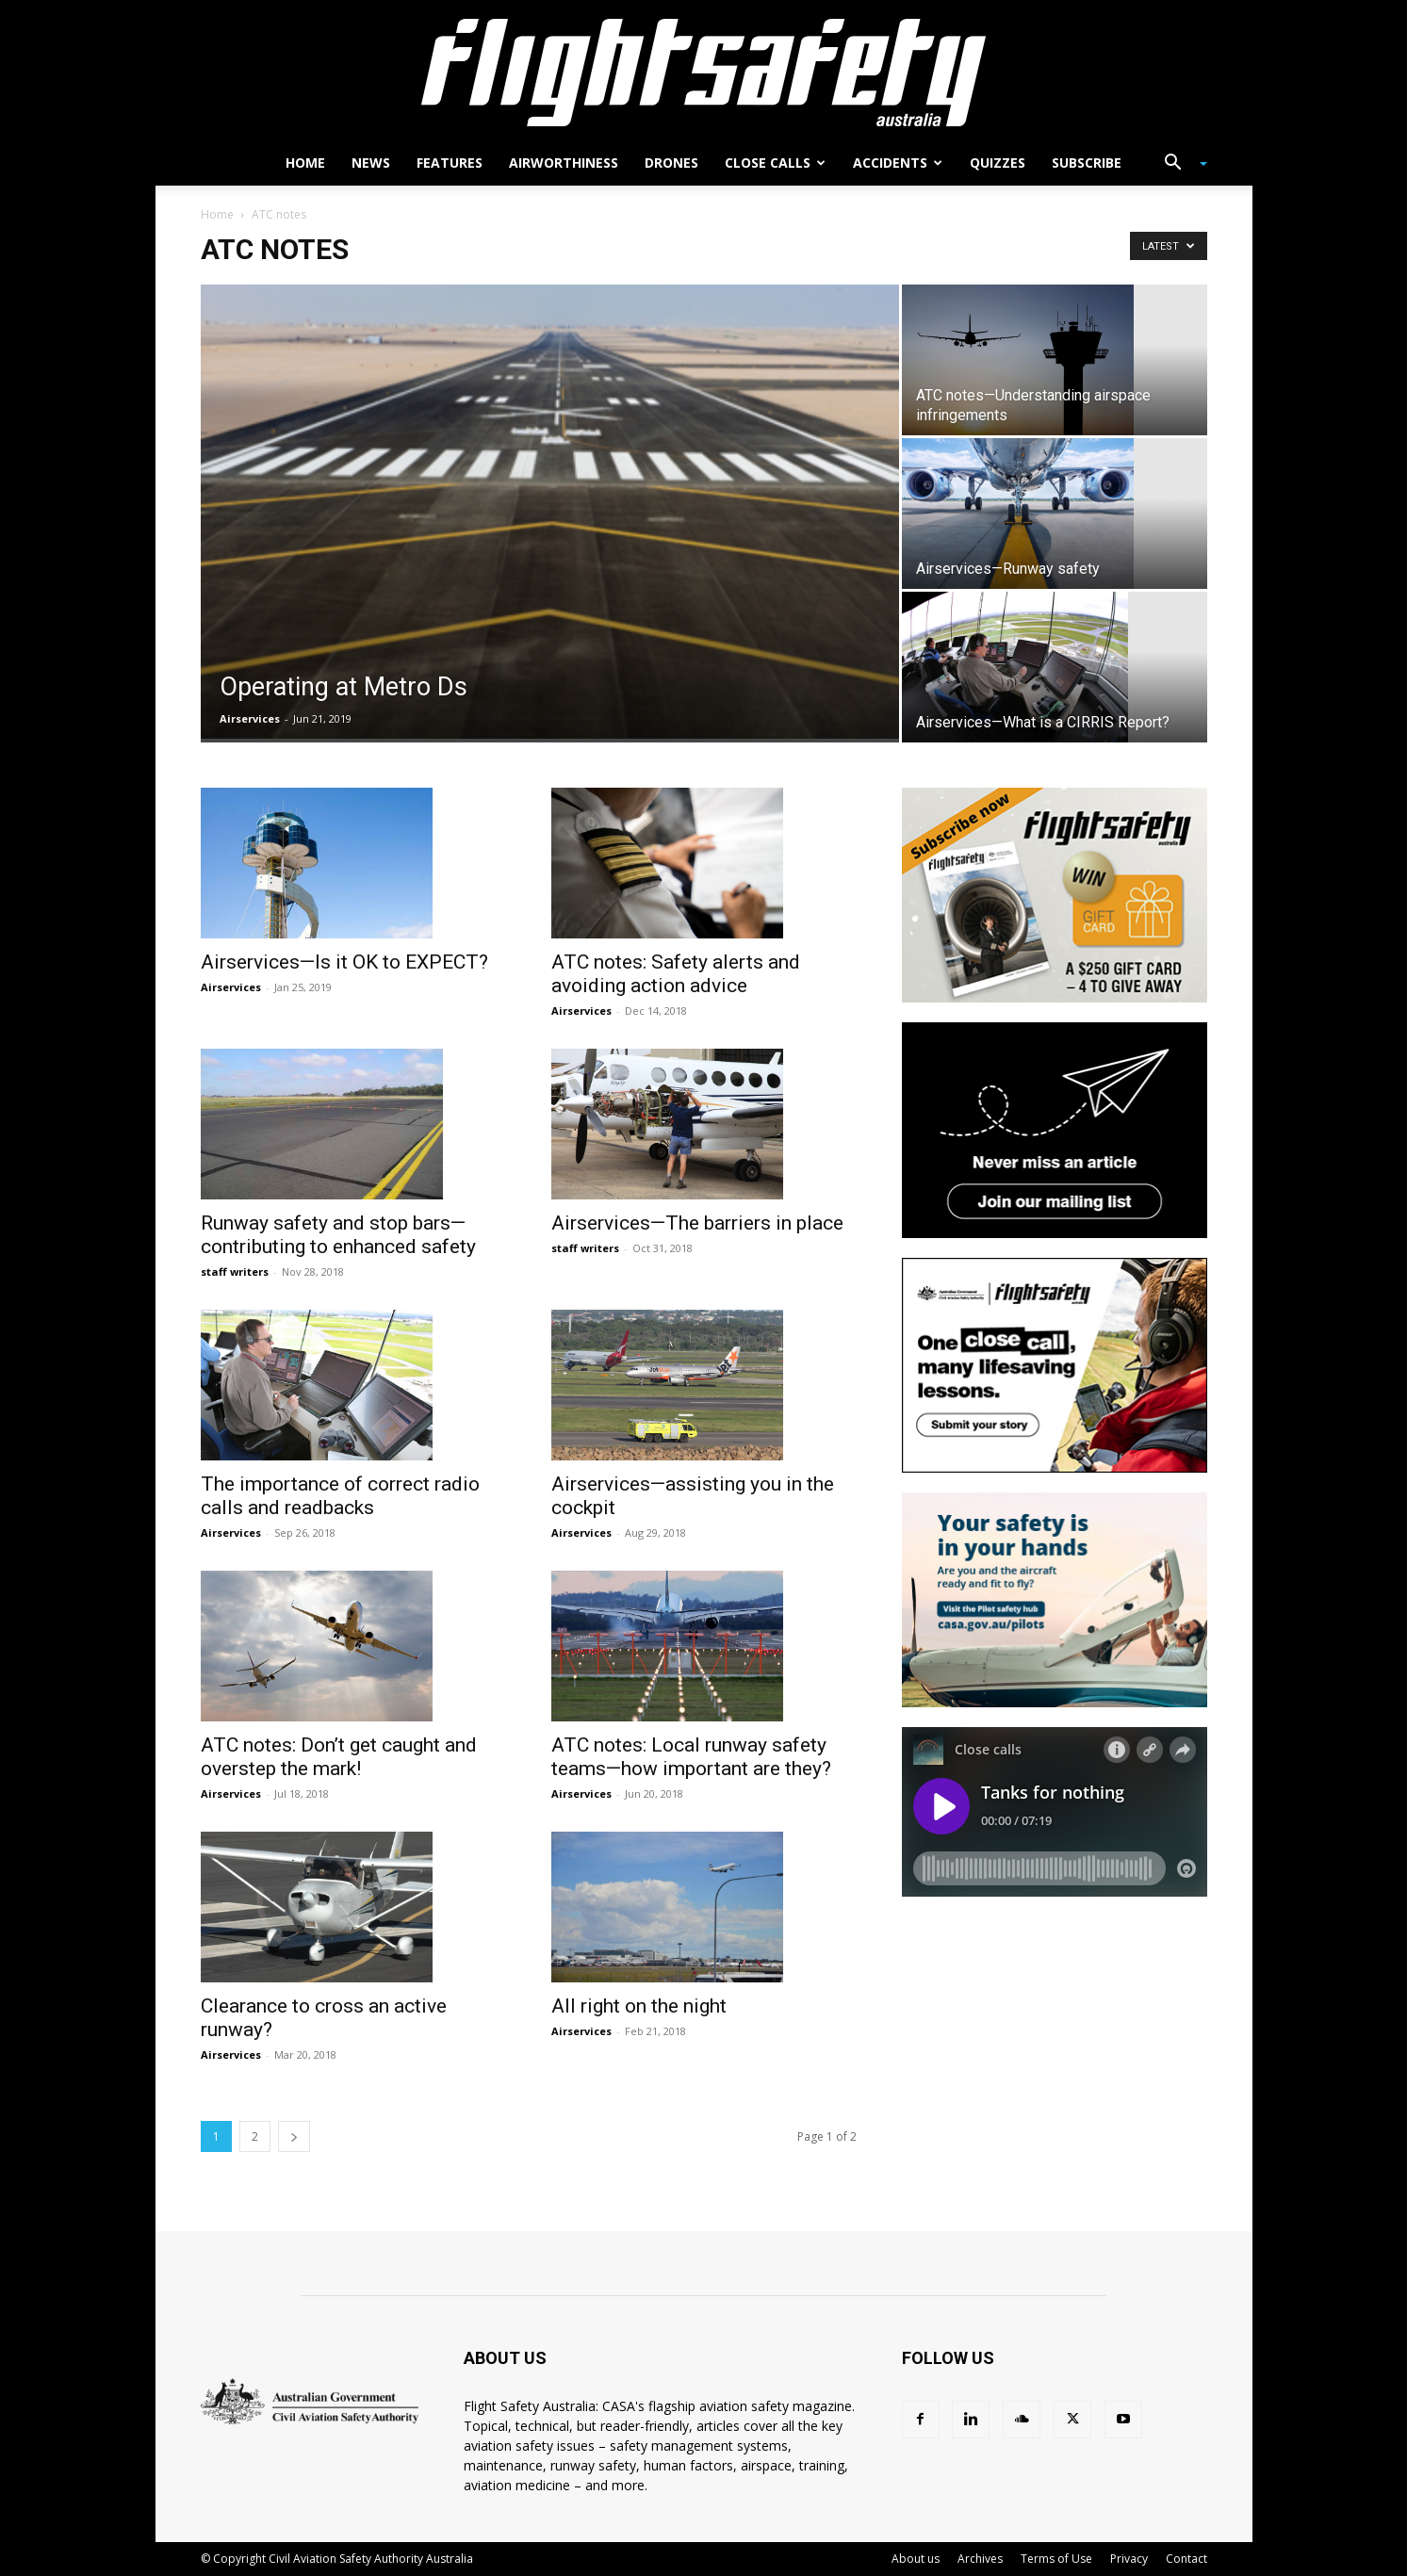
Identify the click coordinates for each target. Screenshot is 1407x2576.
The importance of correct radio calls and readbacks (340, 1496)
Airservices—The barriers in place (697, 1223)
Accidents (897, 162)
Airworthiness (563, 162)
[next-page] (294, 2136)
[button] (1179, 164)
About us (916, 2559)
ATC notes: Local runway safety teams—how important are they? (691, 1757)
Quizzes (997, 162)
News (371, 162)
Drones (671, 162)
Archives (980, 2559)
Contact (1186, 2559)
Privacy (1129, 2559)
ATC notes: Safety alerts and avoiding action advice (675, 974)
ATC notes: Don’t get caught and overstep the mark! (339, 1757)
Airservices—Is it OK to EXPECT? (344, 962)
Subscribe (1086, 162)
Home (305, 162)
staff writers (235, 1271)
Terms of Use (1056, 2559)
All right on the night (639, 2006)
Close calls (775, 162)
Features (450, 162)
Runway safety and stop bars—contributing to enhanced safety (338, 1235)
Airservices (250, 718)
